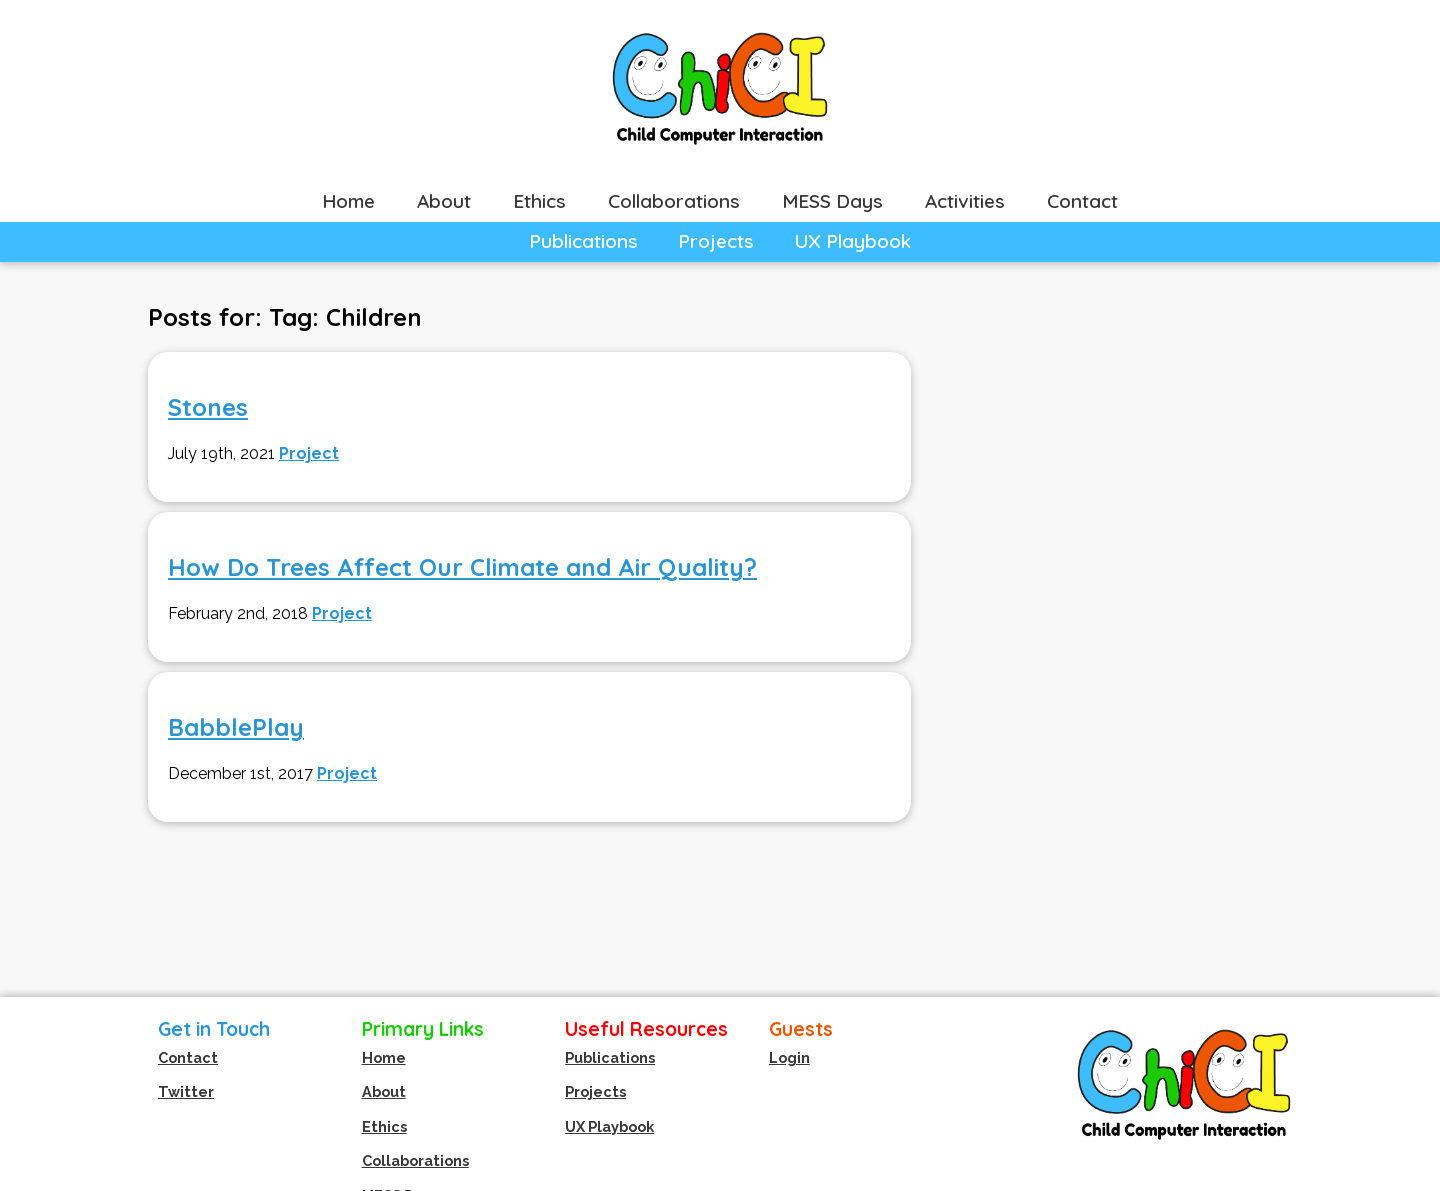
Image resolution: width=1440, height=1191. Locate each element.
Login (789, 1057)
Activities (965, 201)
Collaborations (674, 201)
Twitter (186, 1091)
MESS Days (832, 201)
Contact (1082, 201)
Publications (583, 241)
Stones (208, 407)
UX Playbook (852, 241)
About (444, 201)
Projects (716, 241)
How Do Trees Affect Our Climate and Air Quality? (462, 567)
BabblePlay (236, 727)
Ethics (539, 201)
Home (348, 201)
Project (309, 453)
